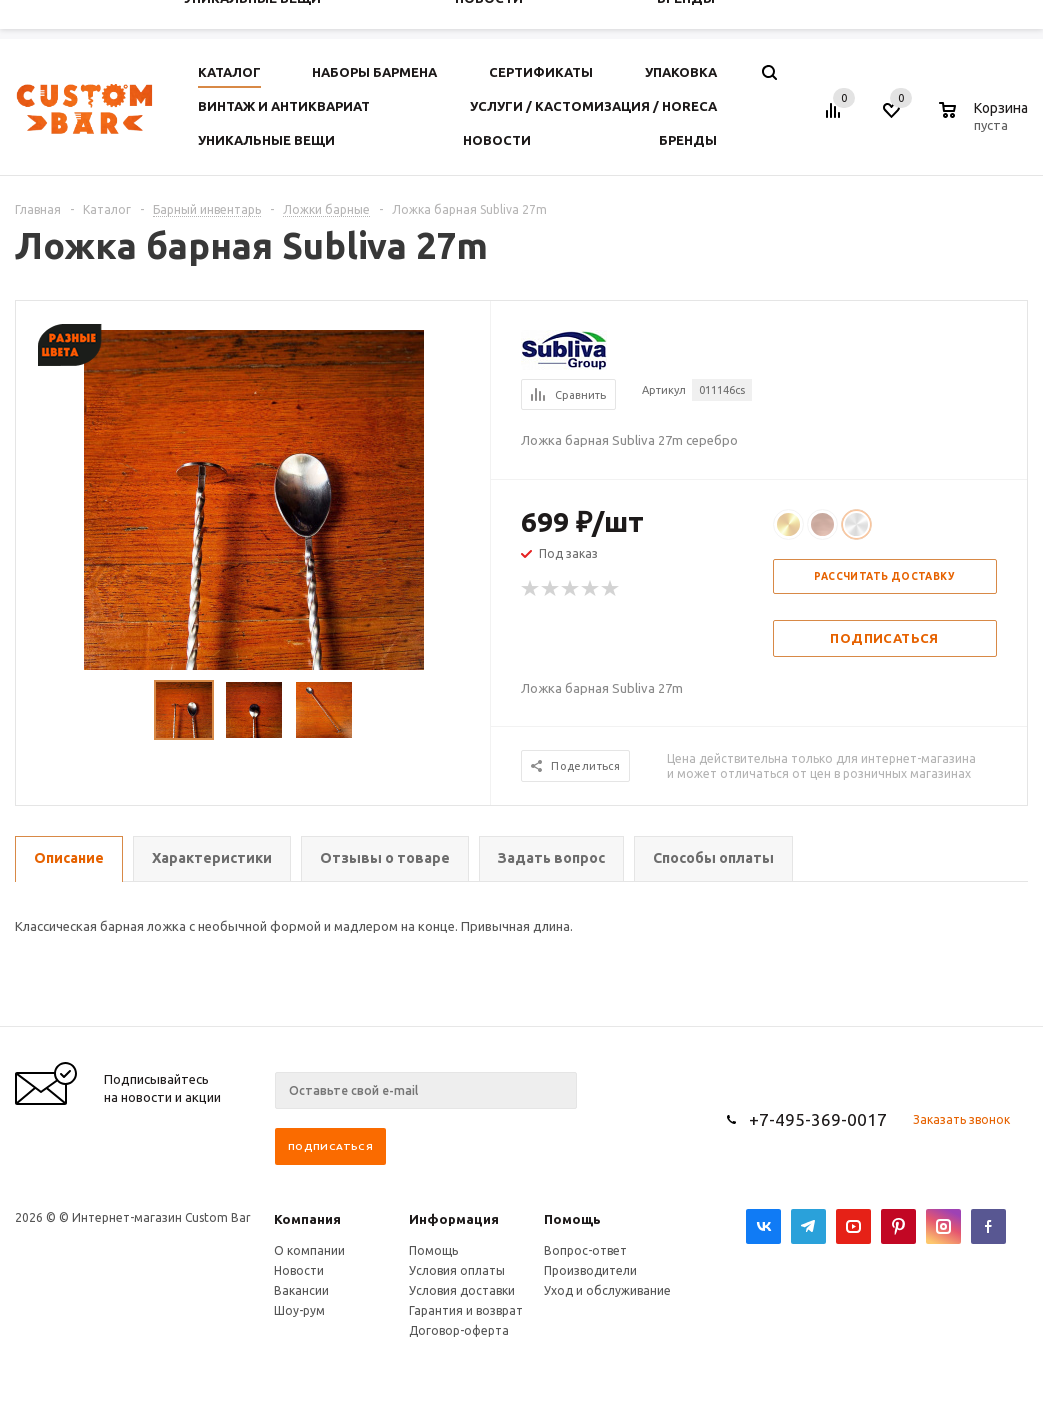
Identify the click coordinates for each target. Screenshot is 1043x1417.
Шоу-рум (299, 1310)
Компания (307, 1219)
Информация (454, 1219)
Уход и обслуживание (607, 1290)
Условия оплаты (457, 1270)
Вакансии (301, 1290)
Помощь (572, 1219)
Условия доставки (462, 1290)
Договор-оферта (459, 1330)
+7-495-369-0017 (818, 1119)
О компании (309, 1250)
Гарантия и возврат (466, 1310)
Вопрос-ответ (585, 1250)
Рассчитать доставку (884, 576)
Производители (590, 1270)
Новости (299, 1270)
